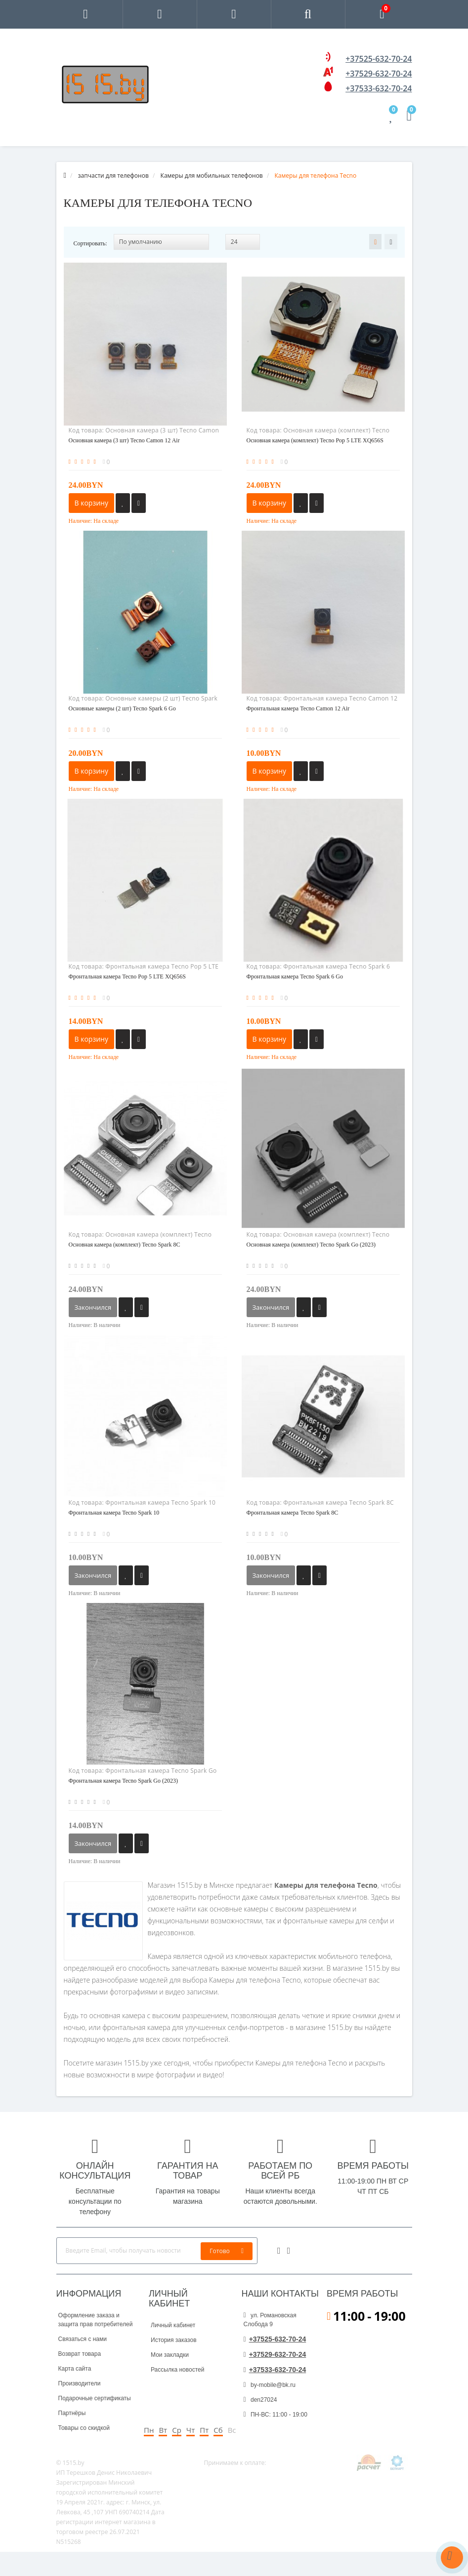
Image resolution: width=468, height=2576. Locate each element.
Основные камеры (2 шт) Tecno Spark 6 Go (122, 708)
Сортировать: (90, 243)
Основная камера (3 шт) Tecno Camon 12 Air (124, 440)
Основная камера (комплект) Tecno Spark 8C (124, 1244)
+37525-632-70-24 (378, 58)
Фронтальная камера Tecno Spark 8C (293, 1512)
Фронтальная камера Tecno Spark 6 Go (295, 976)
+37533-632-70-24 (378, 88)
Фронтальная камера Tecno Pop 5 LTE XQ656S (127, 976)
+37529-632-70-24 (378, 73)
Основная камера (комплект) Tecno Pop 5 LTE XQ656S (315, 440)
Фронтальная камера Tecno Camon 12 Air (298, 708)
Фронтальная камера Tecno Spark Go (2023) (123, 1780)
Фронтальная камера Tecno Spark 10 (114, 1512)
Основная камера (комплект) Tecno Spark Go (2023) (311, 1244)
